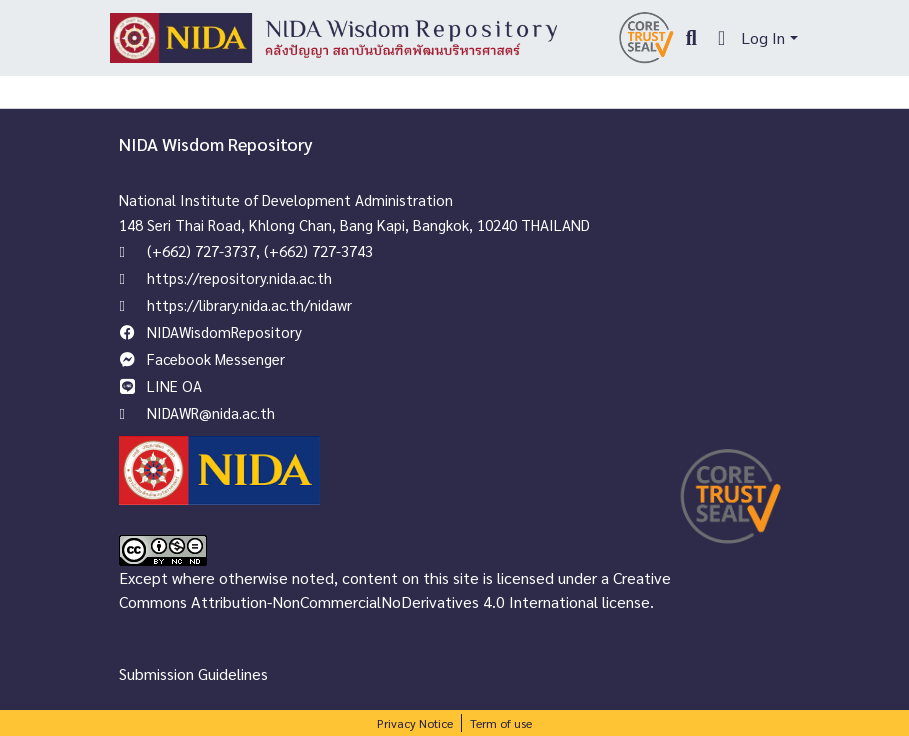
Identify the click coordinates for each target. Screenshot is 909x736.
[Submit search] (691, 38)
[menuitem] (721, 38)
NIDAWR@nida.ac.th (211, 412)
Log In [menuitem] (763, 37)
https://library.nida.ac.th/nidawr (249, 304)
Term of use (501, 723)
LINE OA (174, 385)
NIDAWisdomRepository (224, 331)
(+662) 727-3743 (318, 250)
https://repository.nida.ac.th (239, 277)
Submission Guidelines (193, 673)
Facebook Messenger (216, 358)
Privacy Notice (415, 723)
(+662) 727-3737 (201, 250)
